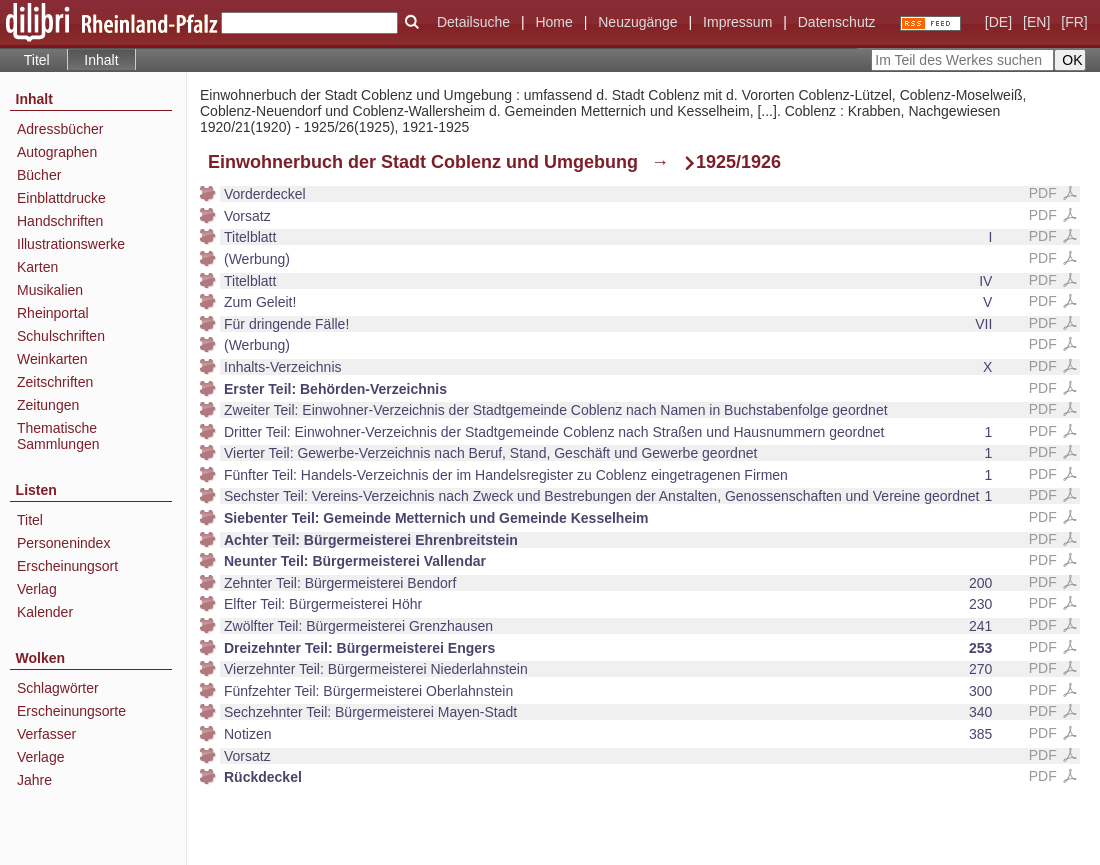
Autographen (57, 152)
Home (553, 22)
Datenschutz (837, 22)
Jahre (34, 780)
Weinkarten (52, 359)
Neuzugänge (637, 22)
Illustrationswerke (71, 244)
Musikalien (50, 290)
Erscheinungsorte (71, 711)
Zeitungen (48, 405)
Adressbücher (60, 129)
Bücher (39, 175)
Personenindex (63, 543)
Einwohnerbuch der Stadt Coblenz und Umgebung (423, 162)
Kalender (45, 612)
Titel (37, 60)
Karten (37, 267)
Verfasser (46, 734)
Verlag (37, 589)
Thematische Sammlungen (58, 436)
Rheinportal (53, 313)
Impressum (737, 22)
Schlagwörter (58, 688)
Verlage (40, 757)
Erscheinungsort (67, 566)
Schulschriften (61, 336)
